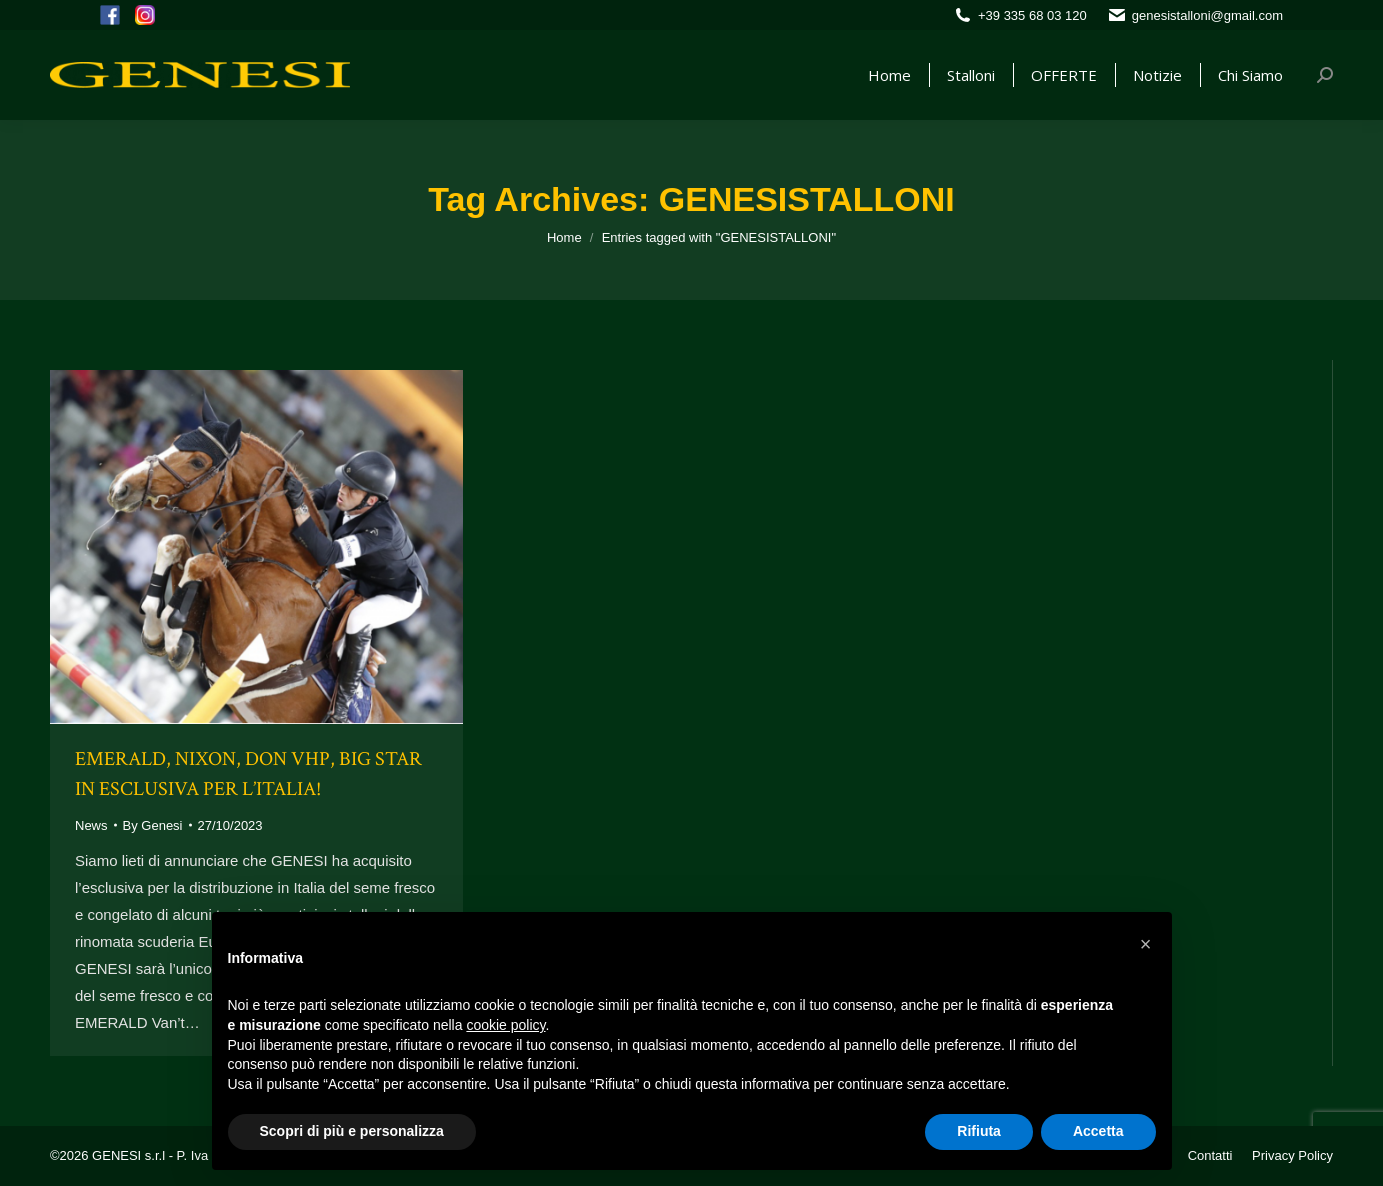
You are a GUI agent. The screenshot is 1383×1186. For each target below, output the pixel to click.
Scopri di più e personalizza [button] (352, 1131)
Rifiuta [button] (979, 1131)
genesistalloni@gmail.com (1207, 15)
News (91, 825)
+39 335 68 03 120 (1032, 15)
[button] (1146, 944)
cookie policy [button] (505, 1025)
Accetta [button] (1098, 1131)
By (153, 825)
